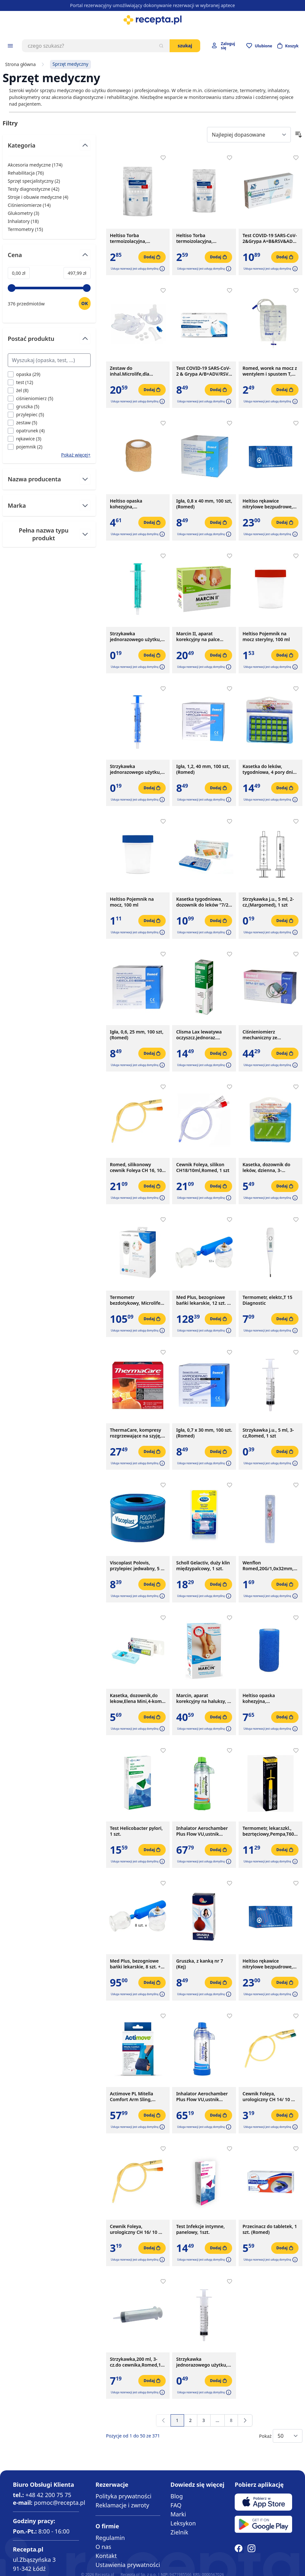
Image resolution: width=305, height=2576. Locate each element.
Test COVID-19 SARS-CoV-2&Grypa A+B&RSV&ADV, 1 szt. (269, 238)
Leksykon (183, 2523)
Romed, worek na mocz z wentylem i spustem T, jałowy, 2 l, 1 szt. (269, 371)
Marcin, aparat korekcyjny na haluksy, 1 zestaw (203, 1698)
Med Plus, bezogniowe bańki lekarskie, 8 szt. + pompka (135, 1964)
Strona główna (20, 64)
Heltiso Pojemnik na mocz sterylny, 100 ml (266, 636)
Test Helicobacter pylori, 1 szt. (136, 1831)
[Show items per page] (287, 2436)
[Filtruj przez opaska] (24, 374)
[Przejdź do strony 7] (217, 2420)
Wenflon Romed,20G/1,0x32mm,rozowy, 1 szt (270, 1566)
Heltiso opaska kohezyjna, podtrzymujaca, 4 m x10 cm (268, 1698)
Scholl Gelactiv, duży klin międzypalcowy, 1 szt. (203, 1566)
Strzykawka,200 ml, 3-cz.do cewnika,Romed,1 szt (135, 2362)
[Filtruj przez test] (20, 382)
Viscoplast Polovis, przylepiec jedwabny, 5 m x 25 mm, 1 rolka (137, 1566)
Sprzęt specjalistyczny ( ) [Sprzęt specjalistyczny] (34, 181)
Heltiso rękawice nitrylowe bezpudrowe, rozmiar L (267, 1964)
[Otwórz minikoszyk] (288, 46)
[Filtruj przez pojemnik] (25, 446)
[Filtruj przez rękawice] (24, 438)
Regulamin (110, 2538)
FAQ (176, 2505)
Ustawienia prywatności (127, 2565)
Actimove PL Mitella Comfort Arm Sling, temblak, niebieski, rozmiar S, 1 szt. (131, 2096)
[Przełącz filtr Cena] (49, 257)
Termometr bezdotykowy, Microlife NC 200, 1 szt (135, 1300)
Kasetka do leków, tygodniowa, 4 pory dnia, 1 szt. (269, 769)
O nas (103, 2547)
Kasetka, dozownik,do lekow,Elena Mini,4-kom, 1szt (136, 1698)
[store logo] (152, 20)
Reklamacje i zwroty (122, 2505)
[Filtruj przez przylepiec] (26, 414)
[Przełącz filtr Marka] (49, 505)
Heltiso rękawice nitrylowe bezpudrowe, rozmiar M (267, 504)
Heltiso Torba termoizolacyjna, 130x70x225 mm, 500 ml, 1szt (203, 238)
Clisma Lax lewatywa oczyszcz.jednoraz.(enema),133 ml (198, 1035)
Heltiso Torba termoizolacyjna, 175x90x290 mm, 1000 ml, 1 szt (134, 238)
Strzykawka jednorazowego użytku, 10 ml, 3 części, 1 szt (201, 2362)
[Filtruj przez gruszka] (23, 406)
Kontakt (106, 2556)
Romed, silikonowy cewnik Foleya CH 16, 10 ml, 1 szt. (136, 1167)
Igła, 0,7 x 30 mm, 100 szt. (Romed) (204, 1433)
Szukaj (185, 46)
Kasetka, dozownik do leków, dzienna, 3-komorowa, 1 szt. (266, 1167)
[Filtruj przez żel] (18, 390)
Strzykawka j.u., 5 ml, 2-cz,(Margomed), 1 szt (268, 902)
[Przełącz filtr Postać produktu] (49, 341)
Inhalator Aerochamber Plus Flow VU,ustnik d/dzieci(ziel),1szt (202, 1831)
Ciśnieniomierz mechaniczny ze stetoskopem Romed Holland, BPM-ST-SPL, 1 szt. (267, 1035)
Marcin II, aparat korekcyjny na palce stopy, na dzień (198, 636)
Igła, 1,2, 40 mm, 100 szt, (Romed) (203, 769)
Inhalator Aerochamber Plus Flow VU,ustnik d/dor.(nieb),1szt (202, 2096)
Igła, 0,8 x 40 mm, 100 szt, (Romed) (204, 504)
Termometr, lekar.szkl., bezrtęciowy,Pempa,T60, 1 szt (268, 1831)
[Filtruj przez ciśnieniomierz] (30, 398)
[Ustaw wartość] (85, 303)
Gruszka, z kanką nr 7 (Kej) (199, 1964)
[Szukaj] (161, 46)
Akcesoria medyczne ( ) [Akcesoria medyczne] (35, 164)
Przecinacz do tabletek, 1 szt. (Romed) (269, 2229)
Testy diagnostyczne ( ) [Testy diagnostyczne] (33, 189)
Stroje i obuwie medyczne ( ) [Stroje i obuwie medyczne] (38, 197)
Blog (177, 2496)
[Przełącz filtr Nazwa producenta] (49, 479)
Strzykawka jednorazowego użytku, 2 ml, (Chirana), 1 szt (137, 769)
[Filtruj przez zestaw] (22, 422)
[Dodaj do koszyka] (152, 257)
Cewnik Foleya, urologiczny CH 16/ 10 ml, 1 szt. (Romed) (137, 2229)
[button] (161, 268)
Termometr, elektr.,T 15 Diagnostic (267, 1300)
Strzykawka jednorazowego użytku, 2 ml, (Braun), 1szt (137, 636)
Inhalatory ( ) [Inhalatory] (23, 221)
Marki (178, 2514)
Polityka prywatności (123, 2496)
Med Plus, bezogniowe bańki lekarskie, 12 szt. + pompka (203, 1300)
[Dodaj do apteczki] (163, 158)
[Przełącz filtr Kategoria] (49, 148)
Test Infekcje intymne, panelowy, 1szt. (200, 2229)
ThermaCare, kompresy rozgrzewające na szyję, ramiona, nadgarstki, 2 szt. (136, 1433)
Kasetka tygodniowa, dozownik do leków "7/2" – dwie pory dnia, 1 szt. (203, 902)
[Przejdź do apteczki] (259, 46)
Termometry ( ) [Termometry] (25, 229)
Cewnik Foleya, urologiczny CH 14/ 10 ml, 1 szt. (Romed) (270, 2096)
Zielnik (179, 2532)
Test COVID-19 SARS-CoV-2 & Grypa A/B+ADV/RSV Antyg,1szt (203, 371)
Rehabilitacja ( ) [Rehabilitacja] (26, 172)
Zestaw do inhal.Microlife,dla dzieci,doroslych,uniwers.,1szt (138, 371)
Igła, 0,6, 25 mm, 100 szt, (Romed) (136, 1035)
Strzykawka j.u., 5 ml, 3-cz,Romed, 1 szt (268, 1433)
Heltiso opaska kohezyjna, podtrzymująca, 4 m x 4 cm (135, 504)
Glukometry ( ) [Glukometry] (23, 213)
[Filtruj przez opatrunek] (26, 430)
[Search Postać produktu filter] (49, 360)
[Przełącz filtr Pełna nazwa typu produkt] (49, 534)
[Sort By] (249, 134)
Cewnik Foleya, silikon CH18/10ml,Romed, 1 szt (202, 1167)
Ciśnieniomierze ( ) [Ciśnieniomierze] (29, 205)
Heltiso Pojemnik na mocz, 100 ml (132, 902)
